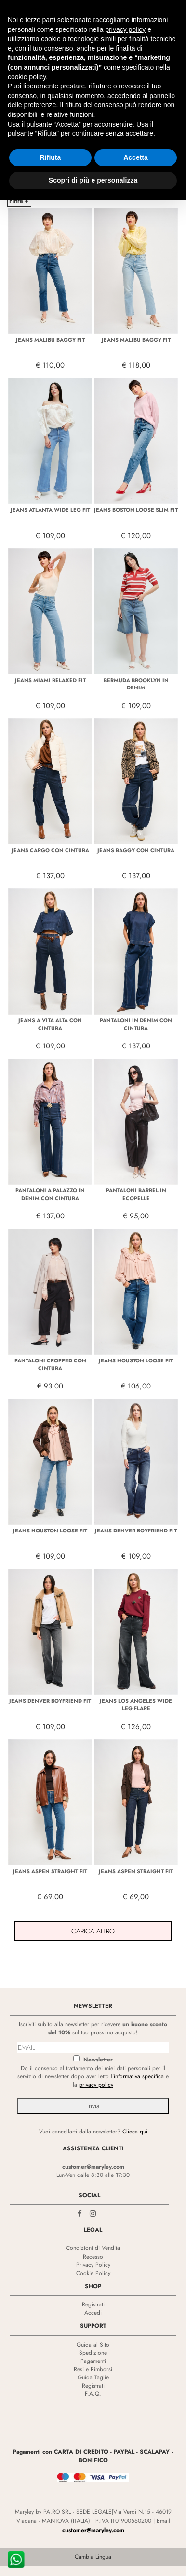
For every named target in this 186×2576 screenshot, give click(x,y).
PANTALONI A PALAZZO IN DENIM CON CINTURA (50, 1194)
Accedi (93, 2312)
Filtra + (18, 201)
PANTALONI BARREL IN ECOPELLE (136, 1194)
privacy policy (96, 2084)
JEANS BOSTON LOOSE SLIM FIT (136, 510)
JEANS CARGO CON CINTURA (50, 850)
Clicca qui (134, 2131)
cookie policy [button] (27, 77)
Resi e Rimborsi (93, 2369)
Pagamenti (93, 2361)
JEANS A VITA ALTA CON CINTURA (50, 1024)
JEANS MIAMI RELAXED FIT (50, 680)
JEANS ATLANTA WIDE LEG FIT (50, 510)
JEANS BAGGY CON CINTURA (135, 850)
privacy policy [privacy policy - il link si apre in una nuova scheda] (125, 29)
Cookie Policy (93, 2273)
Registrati (93, 2304)
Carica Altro (93, 1931)
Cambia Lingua (93, 2556)
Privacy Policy (93, 2265)
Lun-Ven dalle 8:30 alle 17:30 (93, 2175)
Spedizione (93, 2352)
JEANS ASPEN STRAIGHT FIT (50, 1871)
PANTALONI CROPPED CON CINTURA (50, 1364)
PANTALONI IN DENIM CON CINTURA (136, 1024)
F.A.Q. (93, 2394)
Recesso (93, 2256)
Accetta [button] (135, 157)
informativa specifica (139, 2076)
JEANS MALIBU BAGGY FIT (50, 339)
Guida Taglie (93, 2377)
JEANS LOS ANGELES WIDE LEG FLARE (136, 1704)
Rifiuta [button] (50, 157)
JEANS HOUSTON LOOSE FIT (136, 1360)
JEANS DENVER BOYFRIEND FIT (136, 1530)
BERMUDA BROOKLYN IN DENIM (136, 684)
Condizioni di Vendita (93, 2248)
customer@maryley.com (93, 2166)
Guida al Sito (93, 2344)
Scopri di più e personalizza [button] (93, 180)
